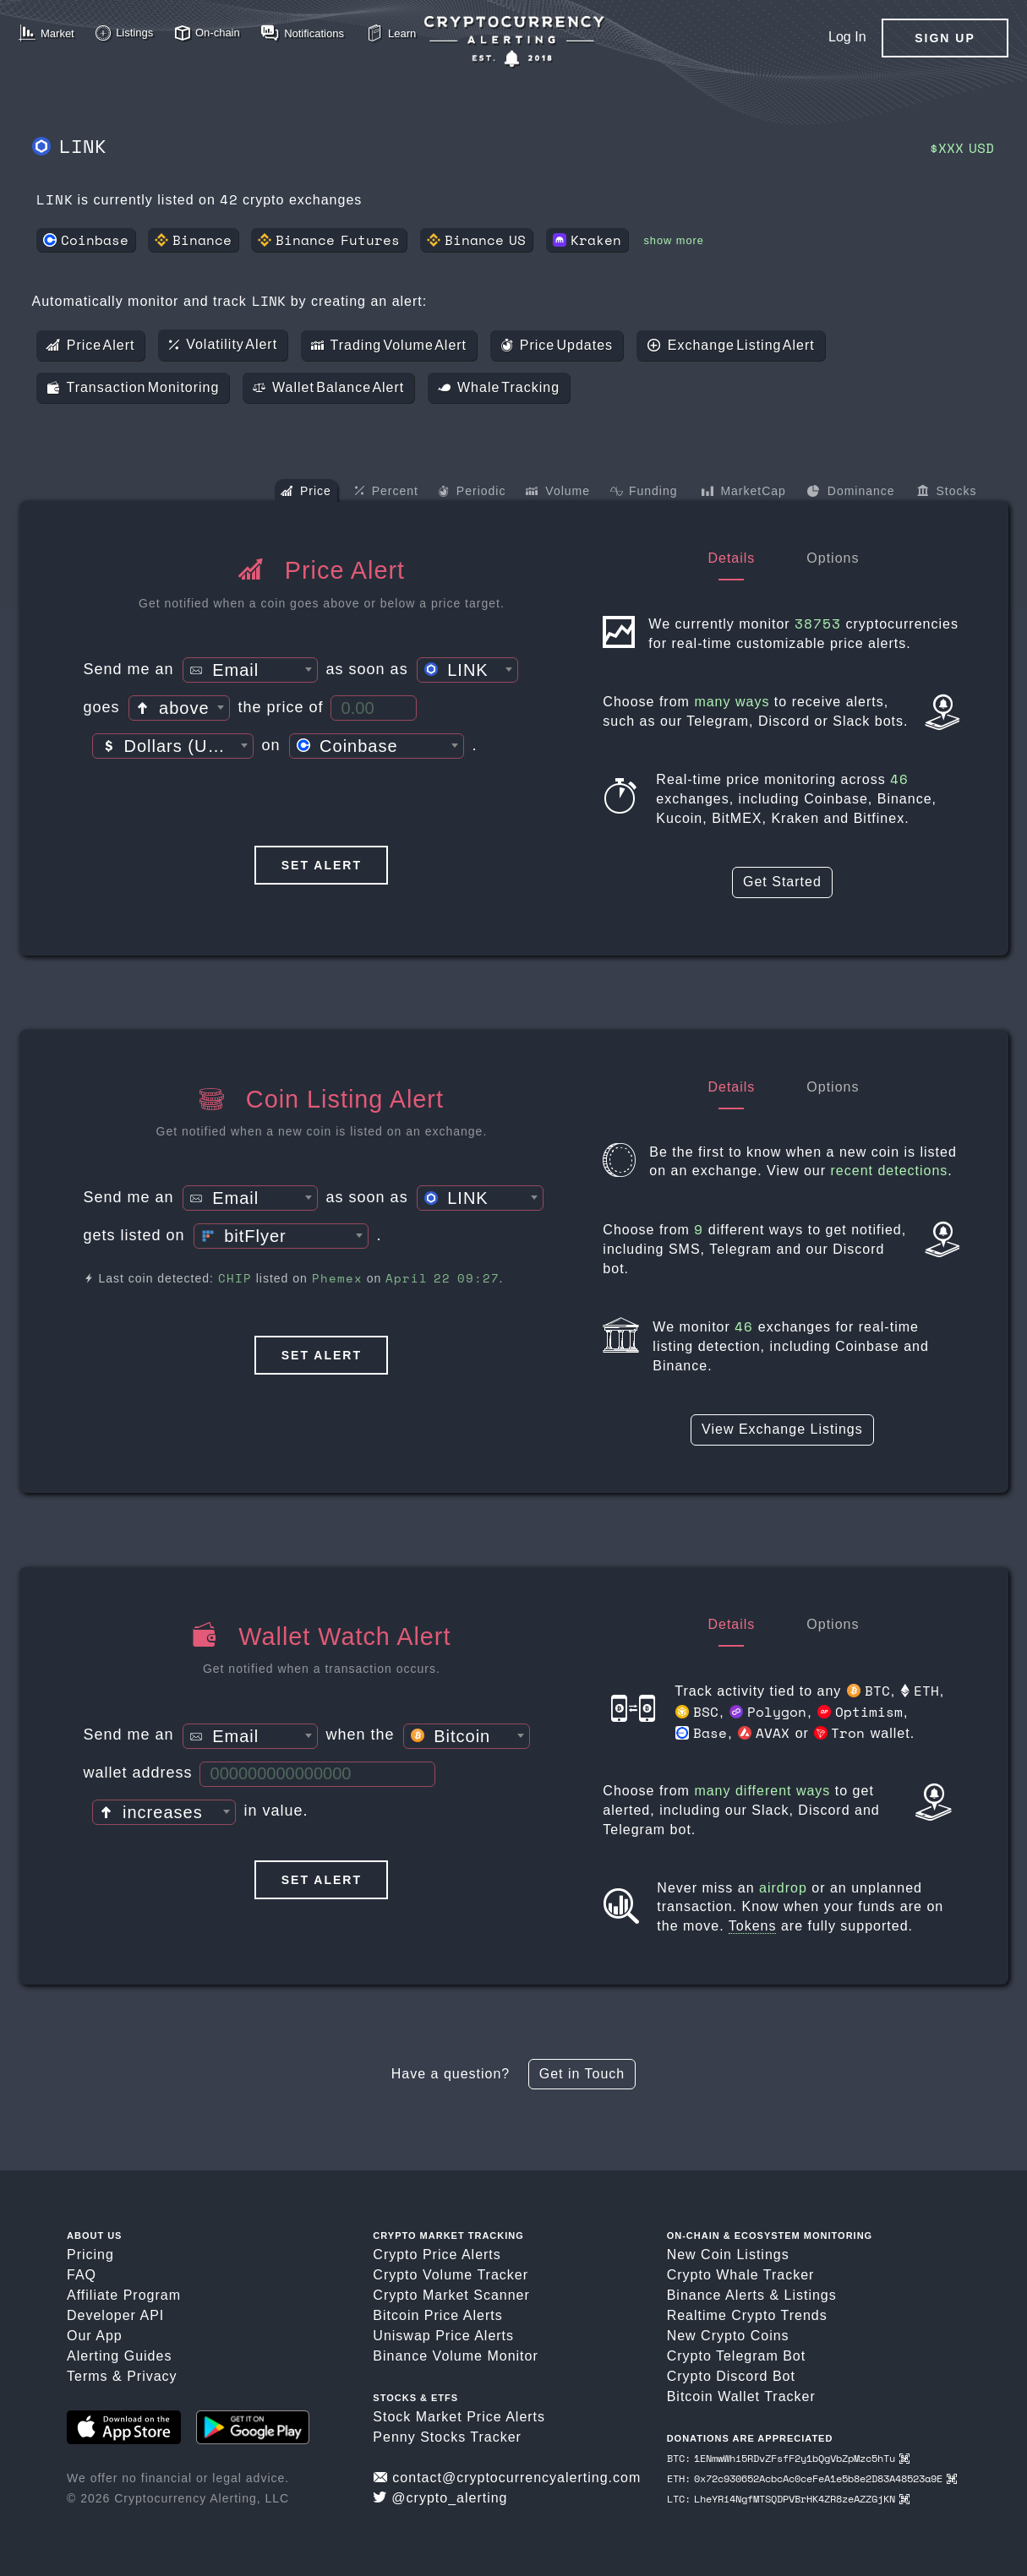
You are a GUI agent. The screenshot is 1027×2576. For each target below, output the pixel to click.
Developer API (115, 2315)
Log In (847, 37)
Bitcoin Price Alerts (437, 2315)
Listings (810, 2295)
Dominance (850, 492)
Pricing (90, 2254)
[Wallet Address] (317, 1774)
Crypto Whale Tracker (741, 2275)
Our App (95, 2335)
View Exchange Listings (782, 1429)
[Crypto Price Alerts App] (514, 42)
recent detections (889, 1170)
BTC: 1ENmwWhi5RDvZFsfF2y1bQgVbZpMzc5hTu (788, 2458)
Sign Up (945, 38)
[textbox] (250, 670)
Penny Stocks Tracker (447, 2437)
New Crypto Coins (728, 2335)
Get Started (782, 881)
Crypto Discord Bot (731, 2376)
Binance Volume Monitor (455, 2356)
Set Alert (321, 865)
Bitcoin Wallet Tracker (741, 2396)
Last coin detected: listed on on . (294, 1278)
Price (306, 492)
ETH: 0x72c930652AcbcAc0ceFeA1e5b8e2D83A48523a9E (812, 2478)
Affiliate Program (124, 2295)
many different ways (762, 1791)
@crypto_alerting (440, 2498)
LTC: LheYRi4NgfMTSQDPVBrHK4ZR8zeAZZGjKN (788, 2499)
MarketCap (743, 492)
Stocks (947, 492)
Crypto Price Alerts (436, 2254)
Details (731, 558)
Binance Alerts (716, 2295)
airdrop (783, 1888)
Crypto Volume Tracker (450, 2275)
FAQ (81, 2275)
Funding (643, 493)
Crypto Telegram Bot (736, 2356)
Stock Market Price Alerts (459, 2417)
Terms (87, 2376)
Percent (386, 491)
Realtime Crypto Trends (747, 2315)
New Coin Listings (728, 2254)
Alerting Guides (119, 2356)
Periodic (472, 493)
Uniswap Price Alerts (443, 2335)
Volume (558, 492)
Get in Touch (582, 2074)
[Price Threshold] (373, 708)
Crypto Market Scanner (451, 2295)
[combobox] (250, 670)
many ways (731, 701)
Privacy (152, 2376)
